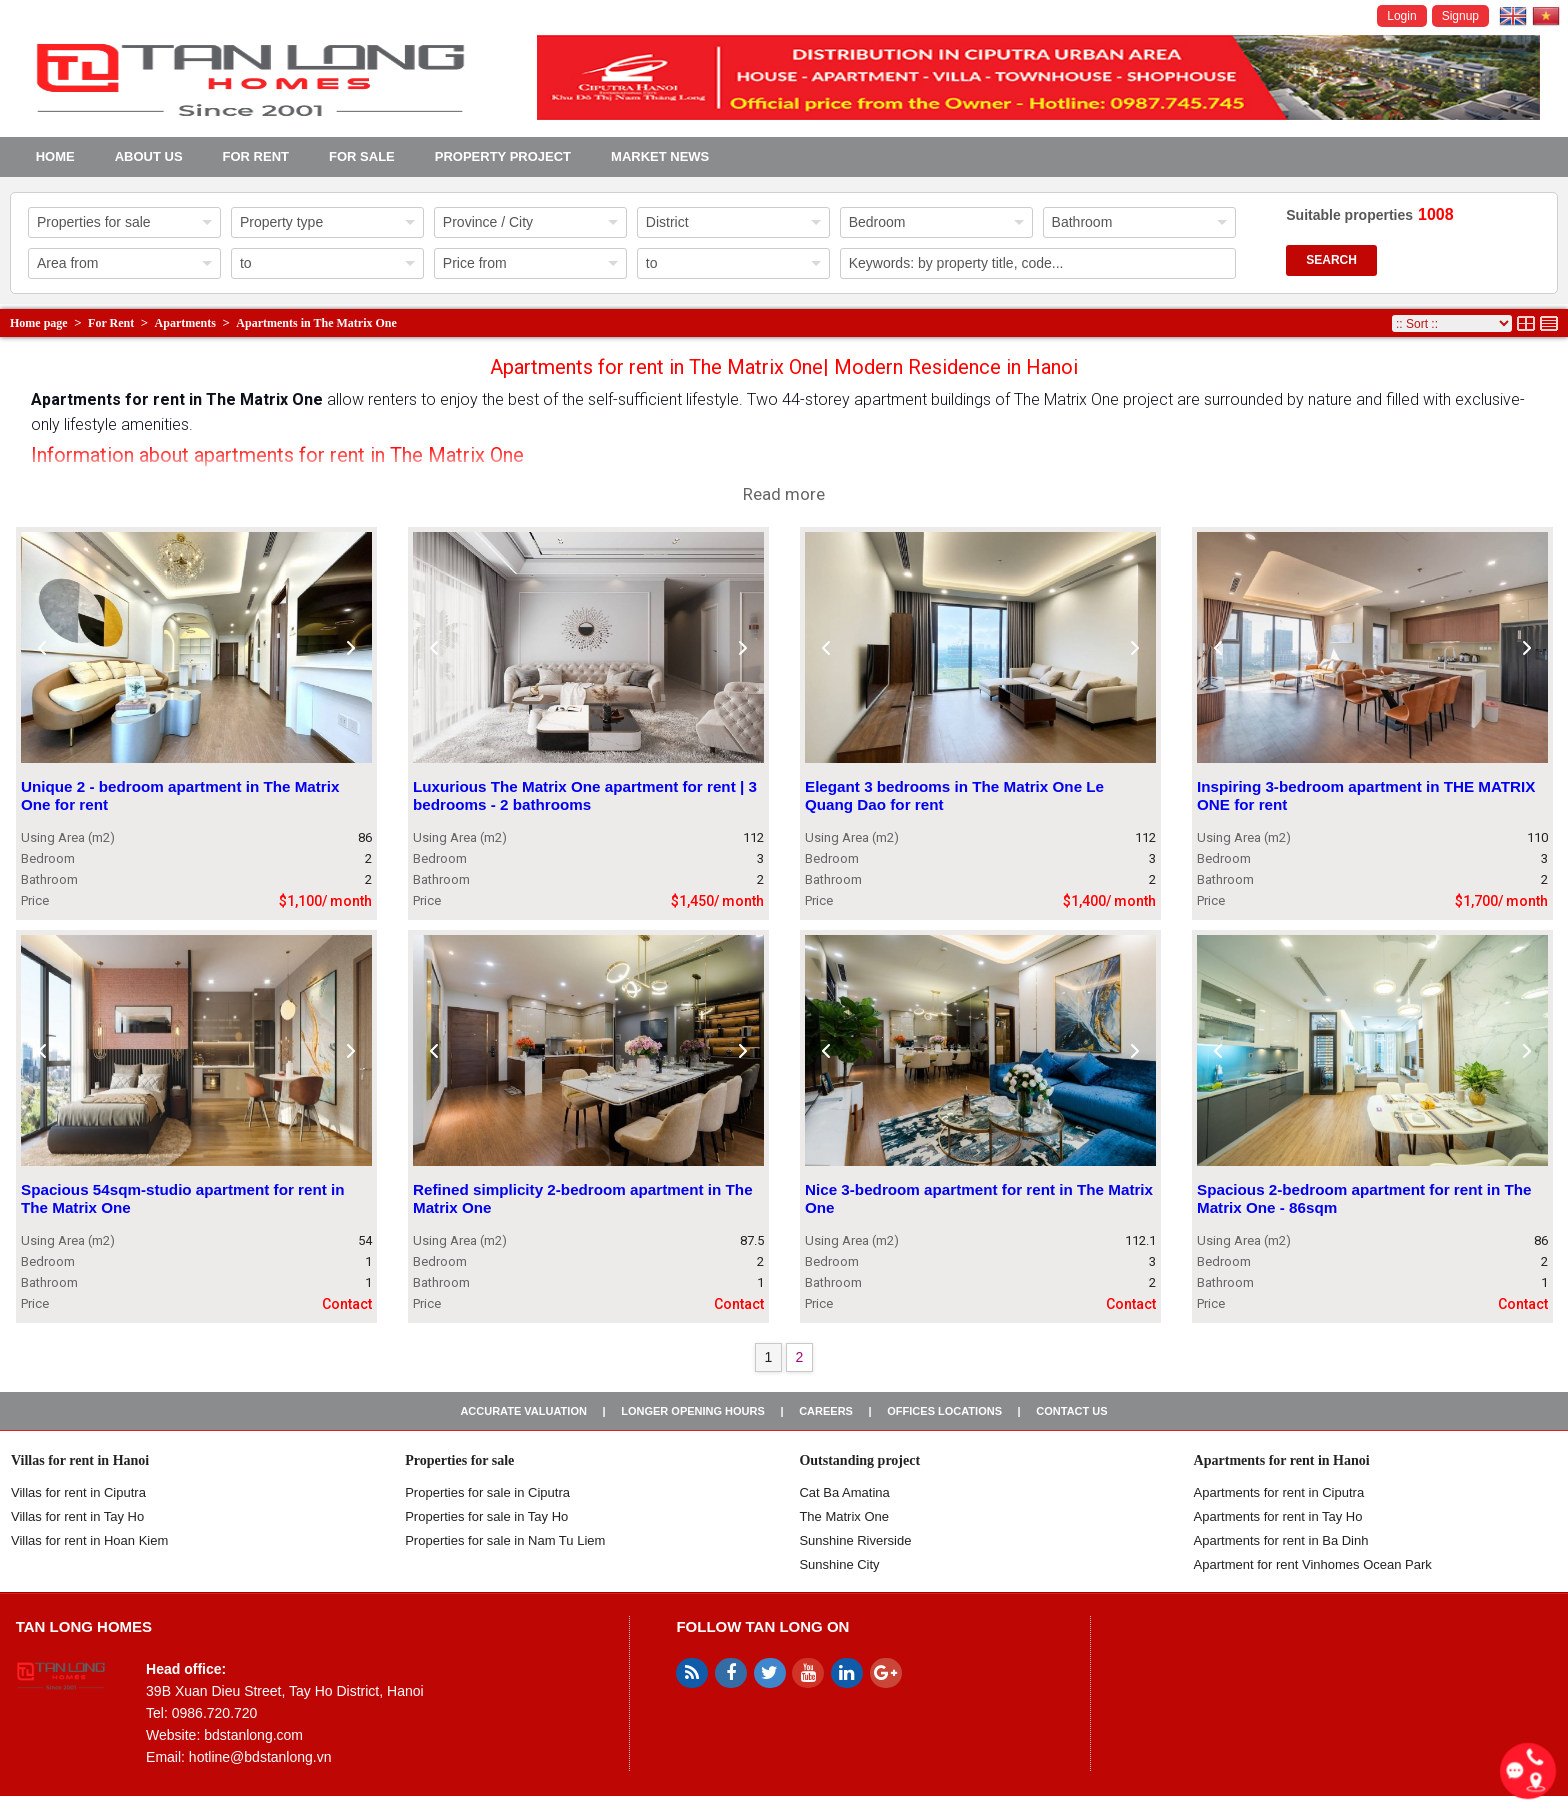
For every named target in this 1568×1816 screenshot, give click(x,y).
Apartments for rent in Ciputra (1279, 1492)
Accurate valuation (523, 1411)
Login (1401, 16)
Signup (1460, 16)
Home (55, 156)
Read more (784, 494)
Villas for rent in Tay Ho (77, 1516)
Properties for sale (459, 1460)
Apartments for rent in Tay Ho (1278, 1516)
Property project (503, 156)
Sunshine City (839, 1564)
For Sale (362, 156)
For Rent (256, 156)
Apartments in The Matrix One (316, 323)
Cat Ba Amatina (844, 1492)
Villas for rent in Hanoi (80, 1460)
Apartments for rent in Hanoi (1282, 1460)
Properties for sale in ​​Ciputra (487, 1492)
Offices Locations (944, 1411)
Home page (39, 323)
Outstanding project (859, 1460)
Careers (826, 1411)
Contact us (1071, 1411)
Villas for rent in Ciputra (78, 1492)
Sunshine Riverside (855, 1540)
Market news (660, 156)
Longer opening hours (693, 1411)
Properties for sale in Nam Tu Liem (505, 1540)
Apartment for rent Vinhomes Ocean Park (1313, 1564)
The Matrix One (844, 1516)
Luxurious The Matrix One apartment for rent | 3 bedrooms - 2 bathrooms (585, 796)
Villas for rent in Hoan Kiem (89, 1540)
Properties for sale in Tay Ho (486, 1516)
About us (149, 156)
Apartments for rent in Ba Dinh (1281, 1540)
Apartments (185, 323)
